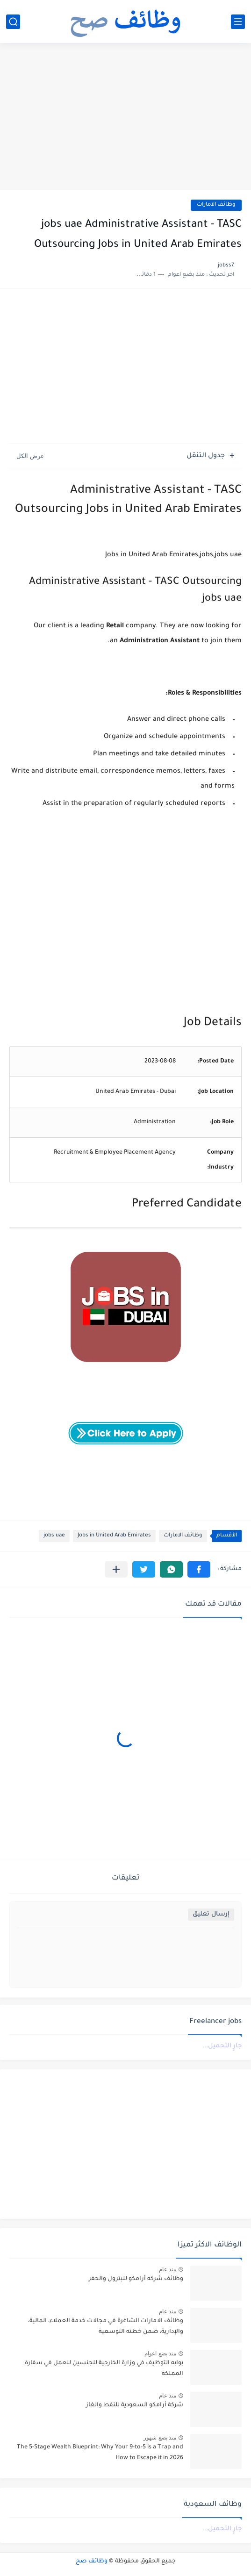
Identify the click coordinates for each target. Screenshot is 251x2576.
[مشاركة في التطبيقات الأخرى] (116, 1569)
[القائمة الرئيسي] (238, 21)
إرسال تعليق (211, 1914)
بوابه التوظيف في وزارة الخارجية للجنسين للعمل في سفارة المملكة (104, 2368)
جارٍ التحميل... (222, 2046)
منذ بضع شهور (159, 2437)
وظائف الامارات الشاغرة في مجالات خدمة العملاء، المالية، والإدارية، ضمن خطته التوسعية (105, 2326)
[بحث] (13, 21)
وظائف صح (92, 2561)
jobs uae (54, 1536)
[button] (198, 1569)
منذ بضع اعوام (160, 2353)
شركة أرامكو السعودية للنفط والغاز (134, 2405)
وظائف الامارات (216, 205)
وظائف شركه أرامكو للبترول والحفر (136, 2279)
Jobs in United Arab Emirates (114, 1536)
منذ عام (167, 2269)
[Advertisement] (125, 117)
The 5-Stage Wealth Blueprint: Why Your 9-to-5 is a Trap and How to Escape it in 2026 (100, 2452)
